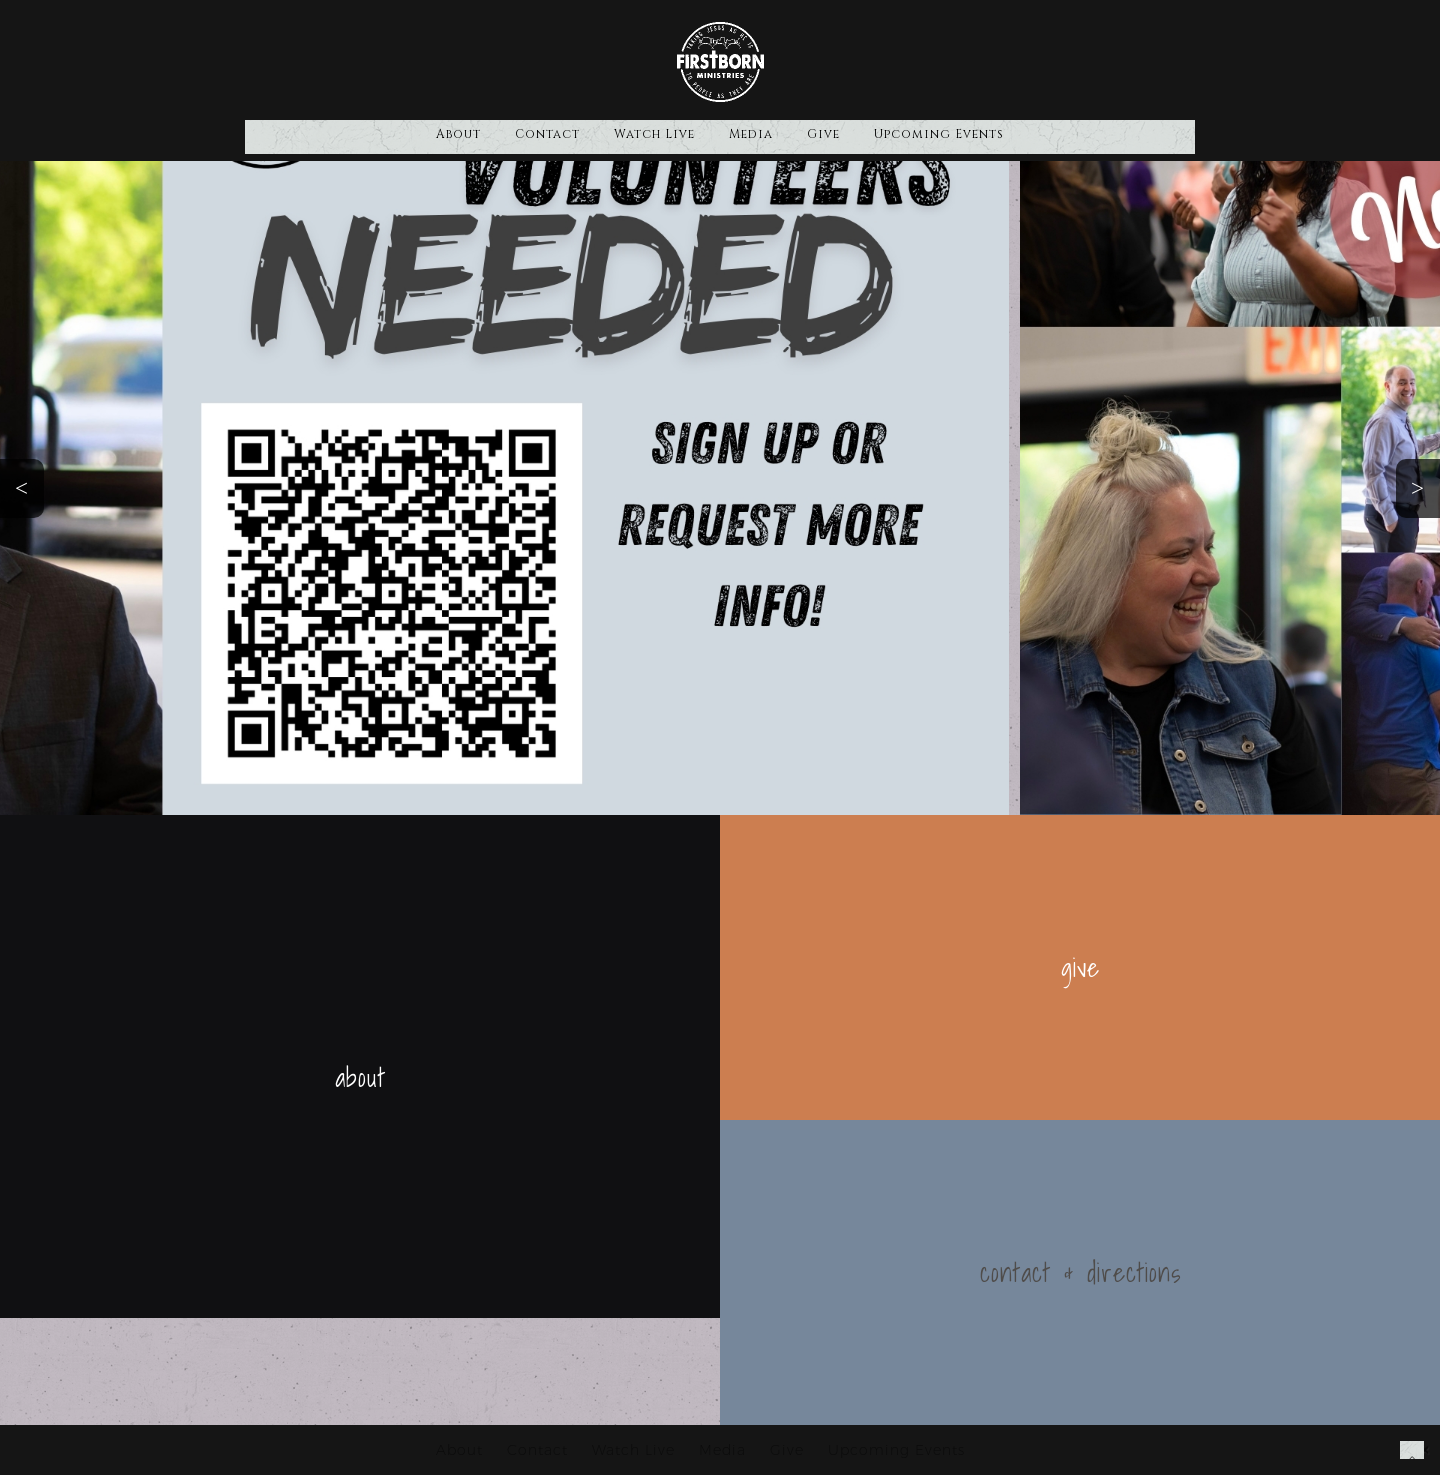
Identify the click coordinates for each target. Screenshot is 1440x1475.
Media (751, 134)
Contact (547, 134)
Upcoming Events (939, 134)
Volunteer (127, 569)
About (458, 134)
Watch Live (654, 134)
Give (823, 134)
